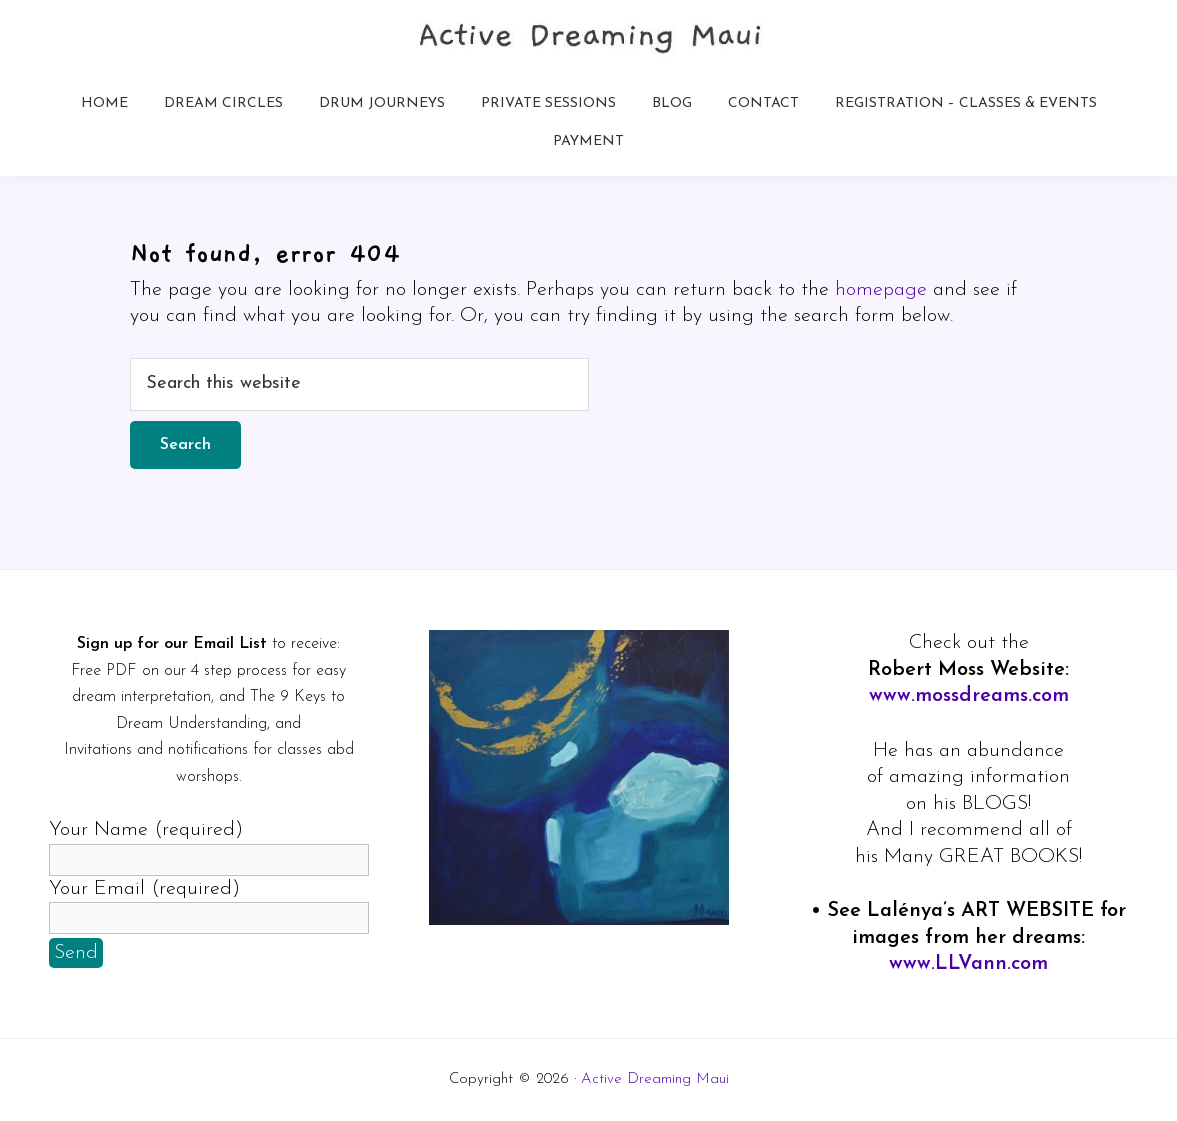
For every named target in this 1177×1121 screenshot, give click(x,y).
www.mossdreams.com (969, 696)
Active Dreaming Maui (655, 1079)
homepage (881, 290)
